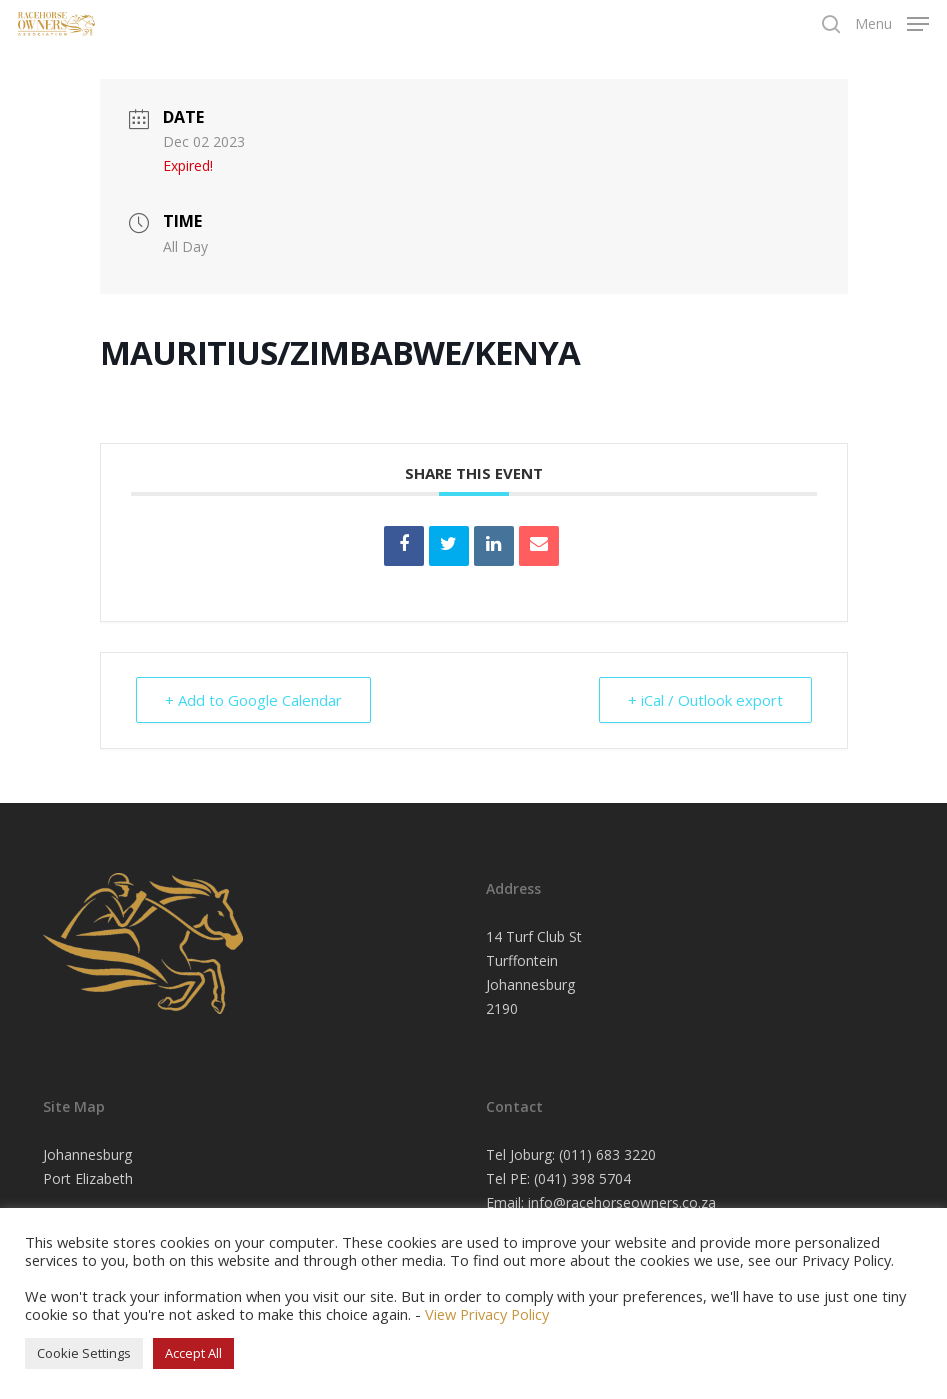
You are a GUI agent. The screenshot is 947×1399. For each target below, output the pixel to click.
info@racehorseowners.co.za (622, 1202)
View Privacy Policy (487, 1314)
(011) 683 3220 (607, 1154)
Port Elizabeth (88, 1178)
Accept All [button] (193, 1353)
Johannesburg (87, 1154)
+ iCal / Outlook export (705, 700)
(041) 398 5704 (582, 1178)
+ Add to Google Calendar (253, 700)
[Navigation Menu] (892, 22)
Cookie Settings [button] (84, 1353)
